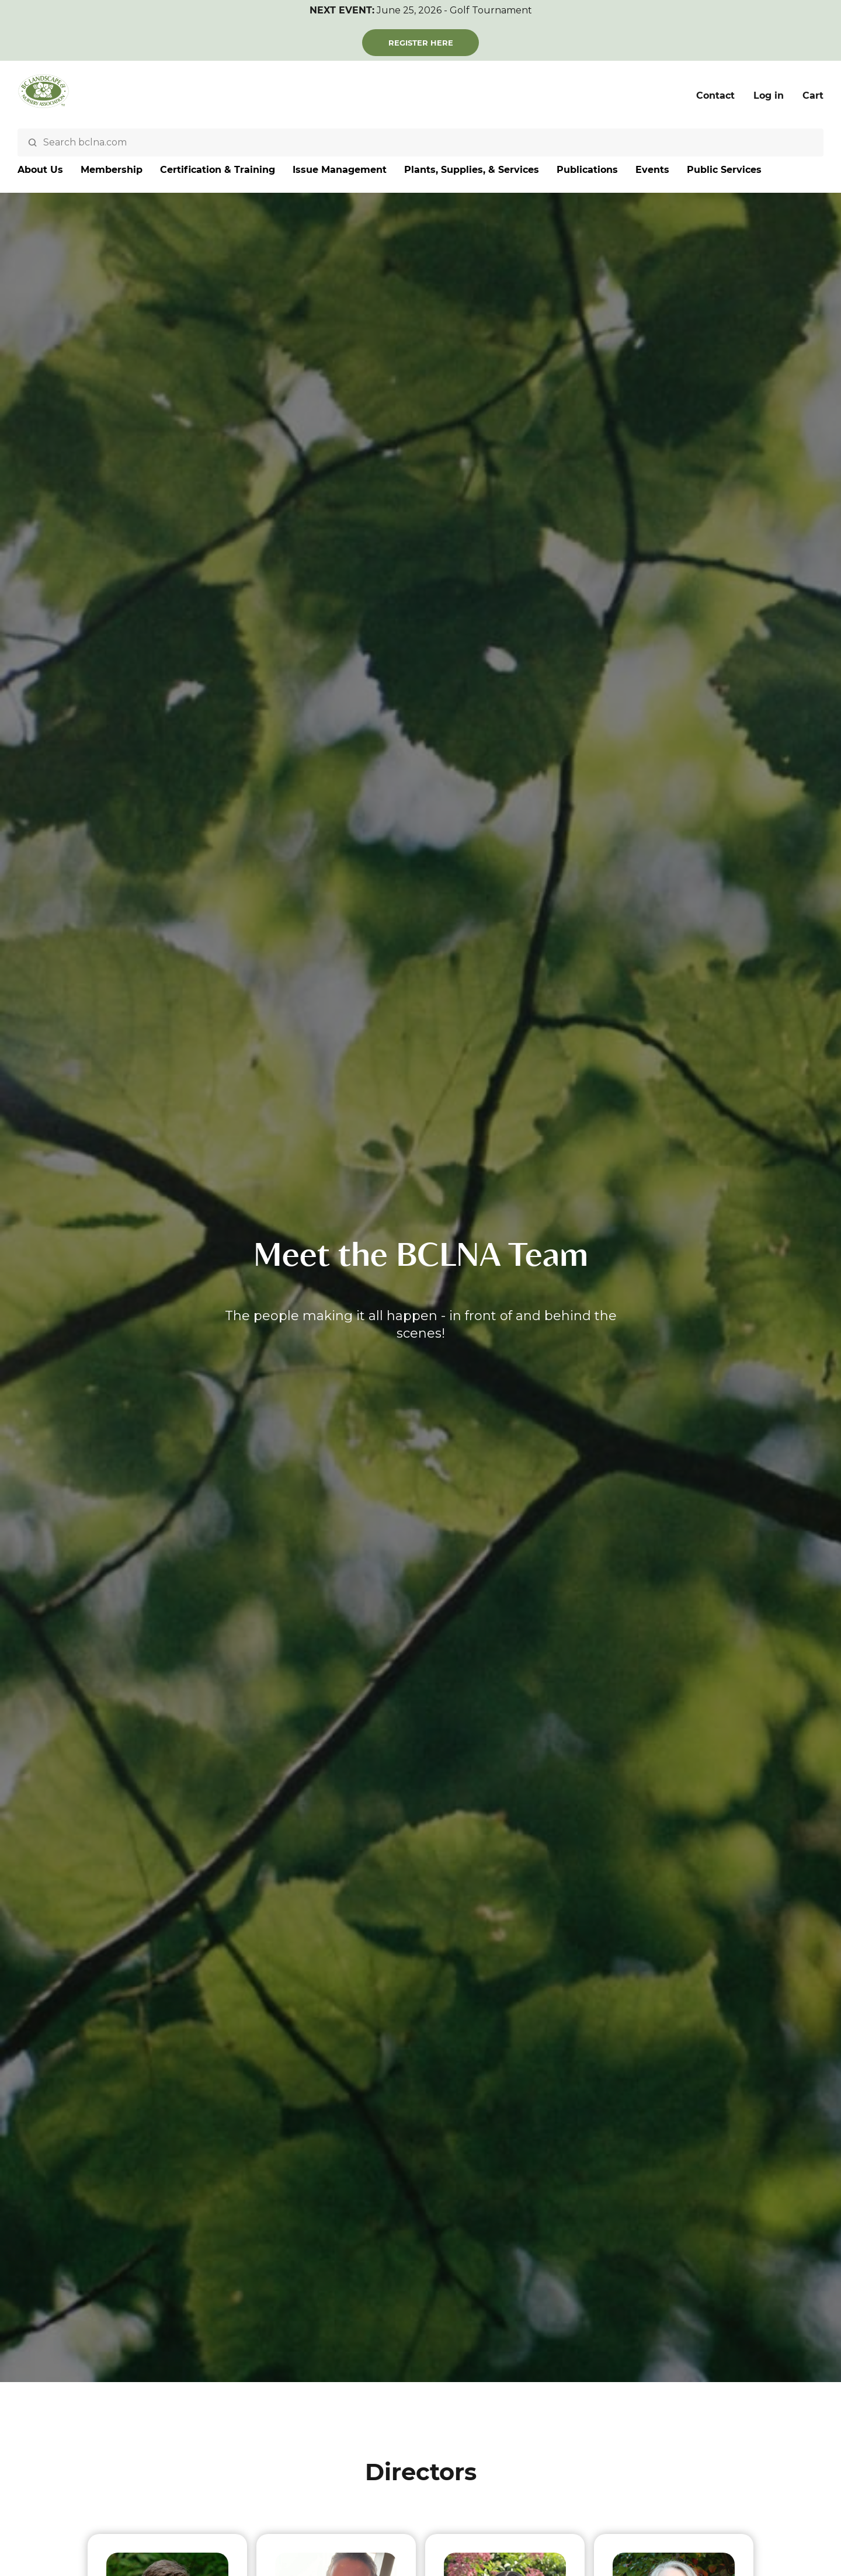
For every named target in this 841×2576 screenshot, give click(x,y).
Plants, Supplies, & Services (471, 169)
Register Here (420, 42)
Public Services (724, 169)
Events (652, 169)
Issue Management (340, 169)
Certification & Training (217, 169)
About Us (40, 169)
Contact (715, 95)
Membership (112, 169)
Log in (768, 95)
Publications (587, 169)
